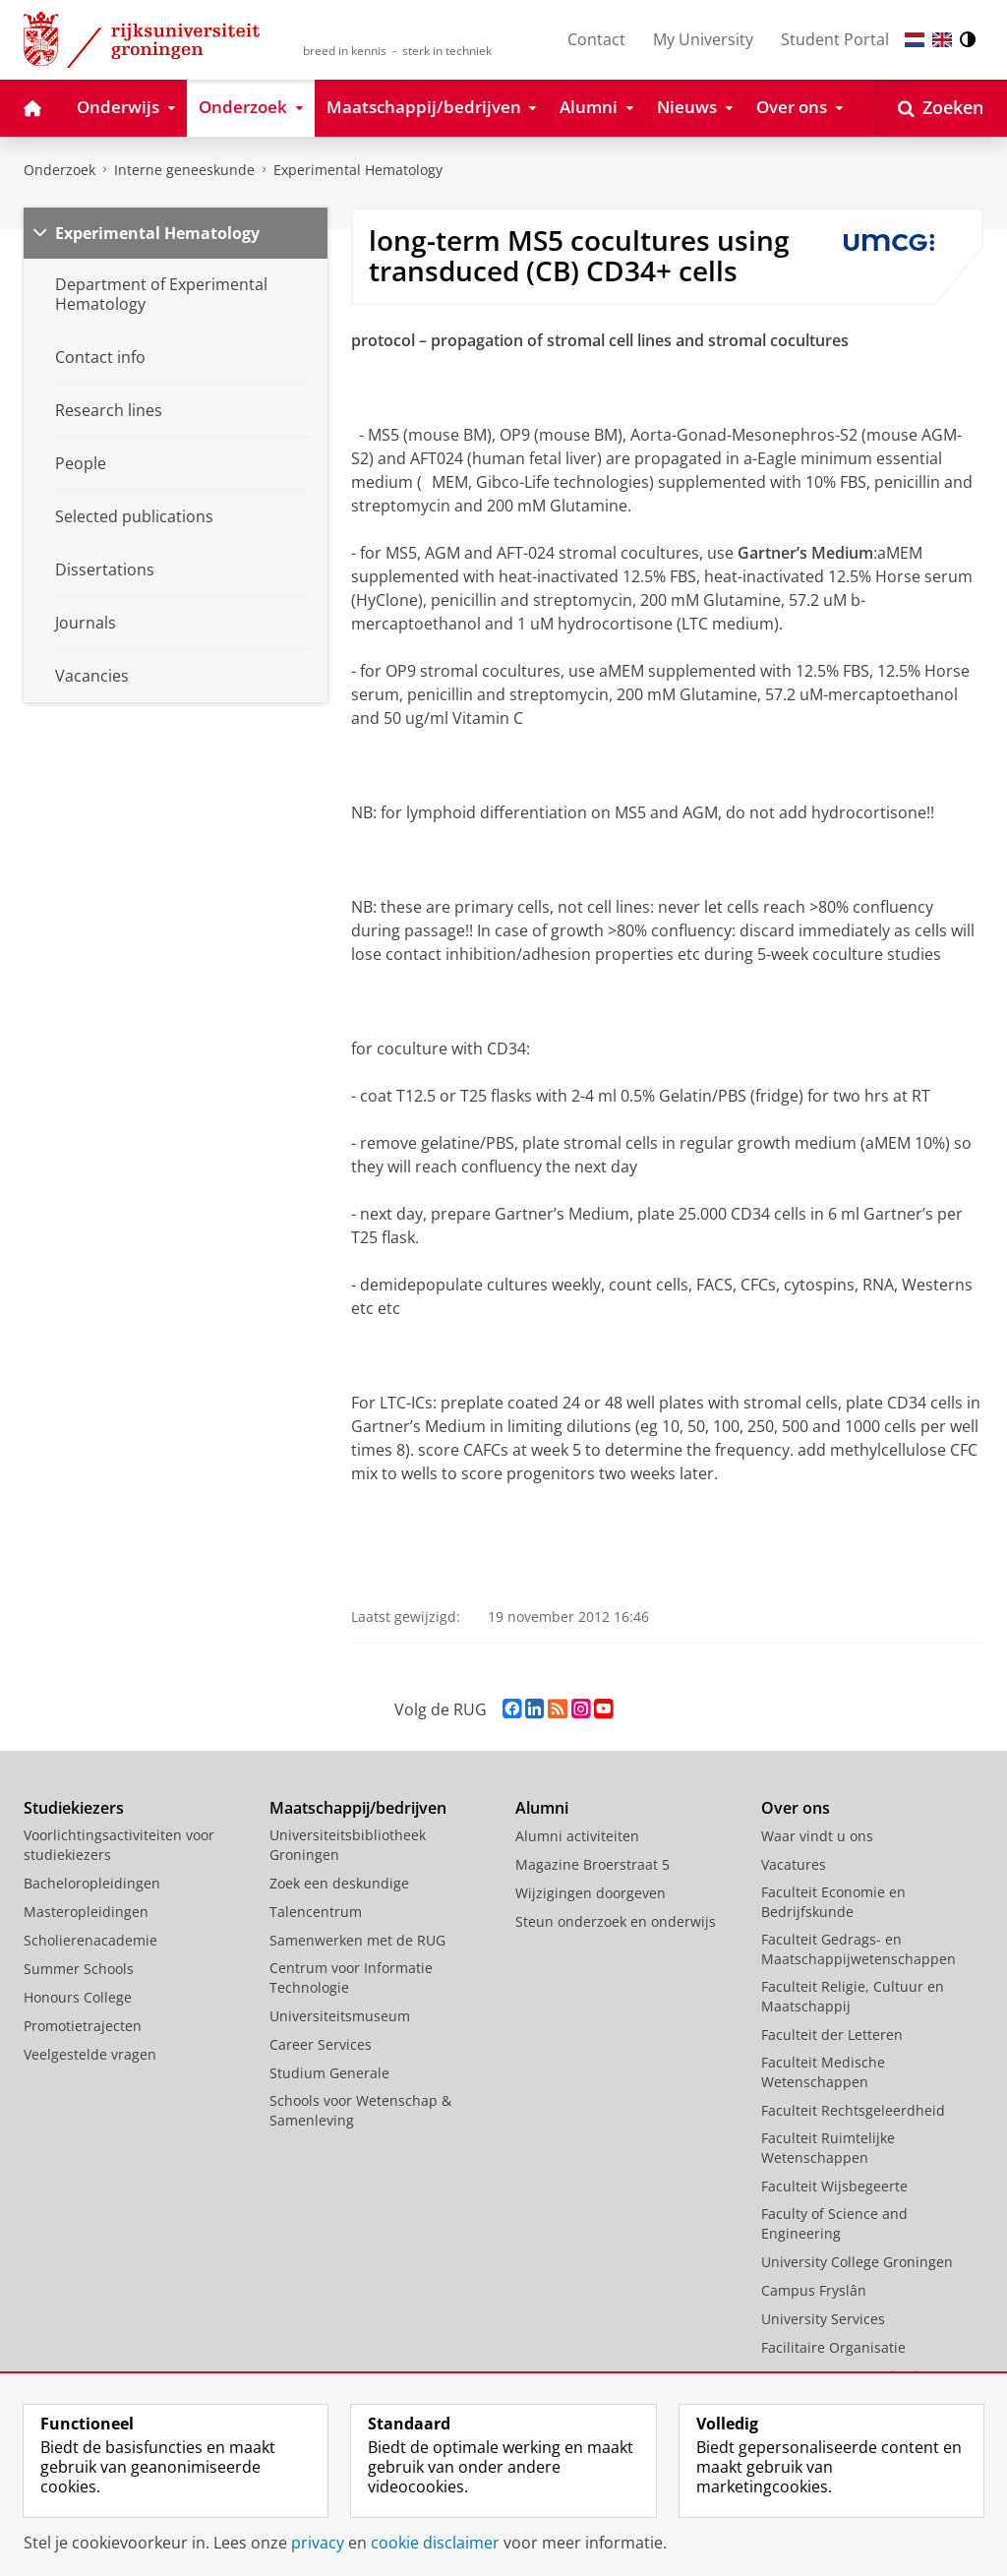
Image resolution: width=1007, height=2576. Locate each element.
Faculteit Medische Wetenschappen (823, 2072)
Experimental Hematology (157, 233)
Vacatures (793, 1864)
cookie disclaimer (435, 2542)
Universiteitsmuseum (339, 2016)
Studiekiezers (74, 1808)
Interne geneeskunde (184, 169)
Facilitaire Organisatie (833, 2347)
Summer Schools (79, 1968)
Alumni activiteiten (577, 1836)
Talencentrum (315, 1911)
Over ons (795, 1808)
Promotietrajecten (83, 2025)
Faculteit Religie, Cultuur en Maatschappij (852, 1996)
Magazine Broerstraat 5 (592, 1864)
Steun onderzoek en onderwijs (615, 1921)
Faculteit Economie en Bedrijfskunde (833, 1902)
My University (703, 39)
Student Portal (835, 39)
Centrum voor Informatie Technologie (351, 1977)
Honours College (78, 1997)
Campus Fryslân (813, 2290)
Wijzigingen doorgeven (590, 1893)
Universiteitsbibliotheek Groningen (347, 1845)
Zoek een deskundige (339, 1883)
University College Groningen (857, 2261)
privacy (317, 2542)
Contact (596, 39)
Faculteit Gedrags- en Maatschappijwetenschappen (858, 1949)
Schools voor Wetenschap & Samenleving (360, 2110)
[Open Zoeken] (940, 108)
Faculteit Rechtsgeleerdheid (853, 2110)
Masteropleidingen (86, 1911)
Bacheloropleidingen (92, 1883)
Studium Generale (329, 2073)
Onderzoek (59, 169)
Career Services (320, 2044)
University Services (823, 2318)
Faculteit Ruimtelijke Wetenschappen (828, 2147)
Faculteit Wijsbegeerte (834, 2186)
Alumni (541, 1808)
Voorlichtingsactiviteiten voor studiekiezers (119, 1845)
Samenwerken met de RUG (357, 1940)
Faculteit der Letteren (832, 2034)
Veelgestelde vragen (90, 2054)
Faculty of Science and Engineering (834, 2223)
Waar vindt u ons (817, 1836)
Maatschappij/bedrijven (357, 1808)
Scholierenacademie (90, 1940)
